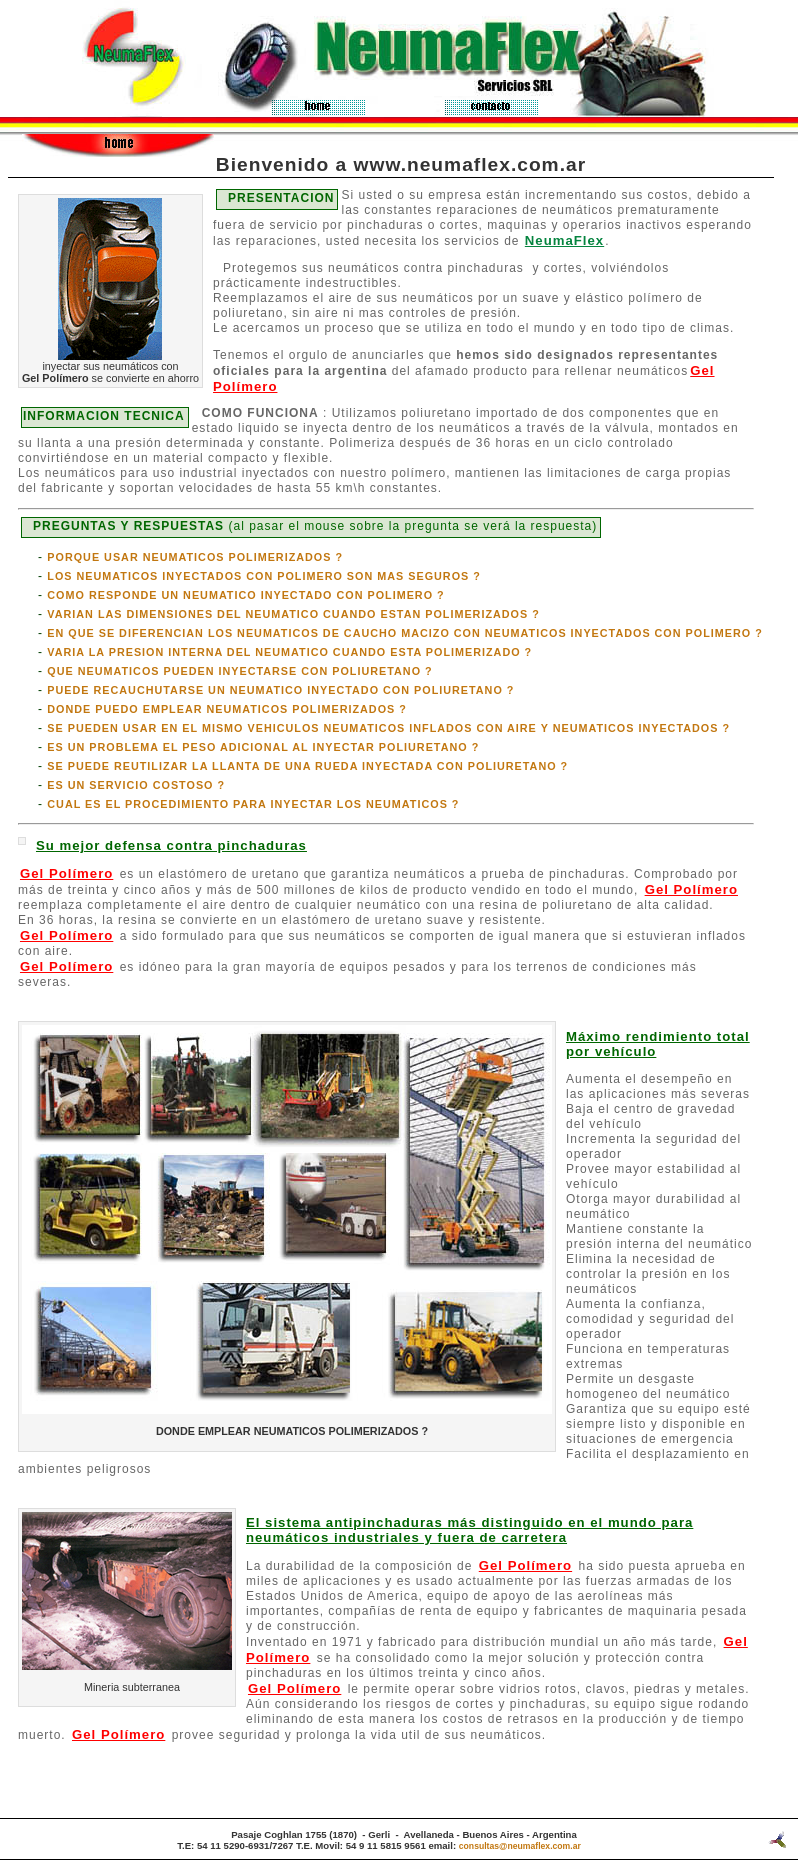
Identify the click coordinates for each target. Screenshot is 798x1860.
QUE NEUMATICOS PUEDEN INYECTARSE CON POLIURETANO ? (239, 671)
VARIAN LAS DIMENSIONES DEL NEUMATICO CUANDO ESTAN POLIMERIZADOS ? (293, 614)
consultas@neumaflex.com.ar (520, 1846)
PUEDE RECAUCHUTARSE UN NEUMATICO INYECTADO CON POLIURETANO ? (280, 690)
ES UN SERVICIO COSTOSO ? (136, 785)
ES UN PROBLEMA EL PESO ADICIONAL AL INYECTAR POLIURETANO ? (263, 747)
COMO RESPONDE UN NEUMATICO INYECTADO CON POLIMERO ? (245, 595)
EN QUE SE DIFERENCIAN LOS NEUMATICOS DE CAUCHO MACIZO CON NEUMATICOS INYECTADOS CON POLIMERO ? (404, 633)
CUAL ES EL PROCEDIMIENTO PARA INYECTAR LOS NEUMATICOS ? (253, 804)
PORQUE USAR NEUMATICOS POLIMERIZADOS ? (195, 557)
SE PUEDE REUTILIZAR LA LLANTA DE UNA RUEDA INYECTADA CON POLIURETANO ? (307, 766)
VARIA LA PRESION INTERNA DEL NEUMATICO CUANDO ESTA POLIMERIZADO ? (289, 652)
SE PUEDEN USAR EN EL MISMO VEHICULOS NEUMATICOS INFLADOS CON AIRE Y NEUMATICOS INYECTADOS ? (388, 728)
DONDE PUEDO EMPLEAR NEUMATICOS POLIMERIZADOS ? (227, 709)
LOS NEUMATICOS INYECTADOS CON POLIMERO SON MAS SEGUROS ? (264, 576)
